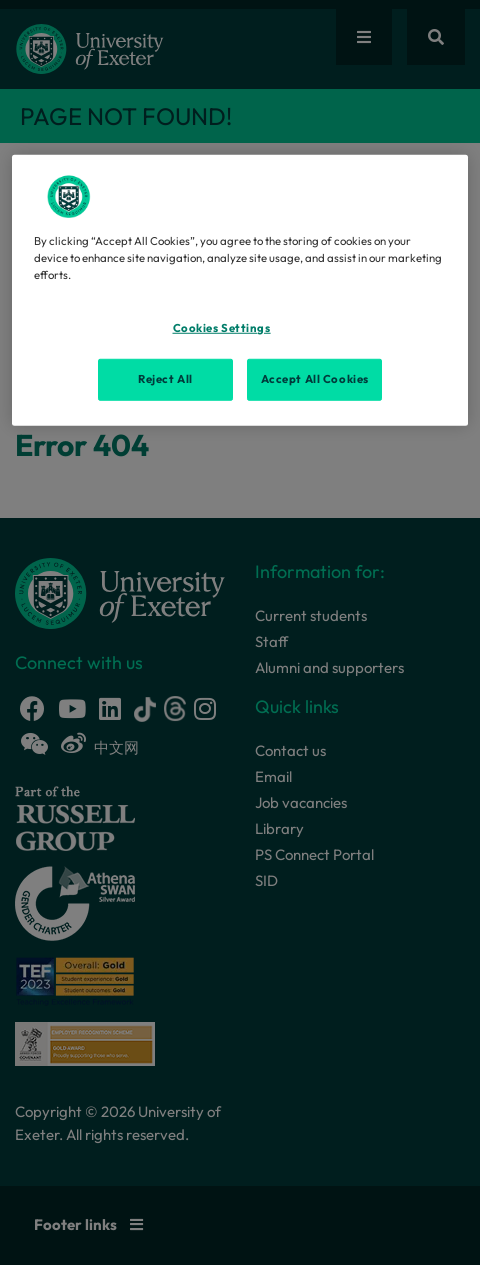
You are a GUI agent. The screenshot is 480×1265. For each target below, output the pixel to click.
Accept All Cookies (315, 379)
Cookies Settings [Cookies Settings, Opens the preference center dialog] (222, 328)
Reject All (165, 379)
